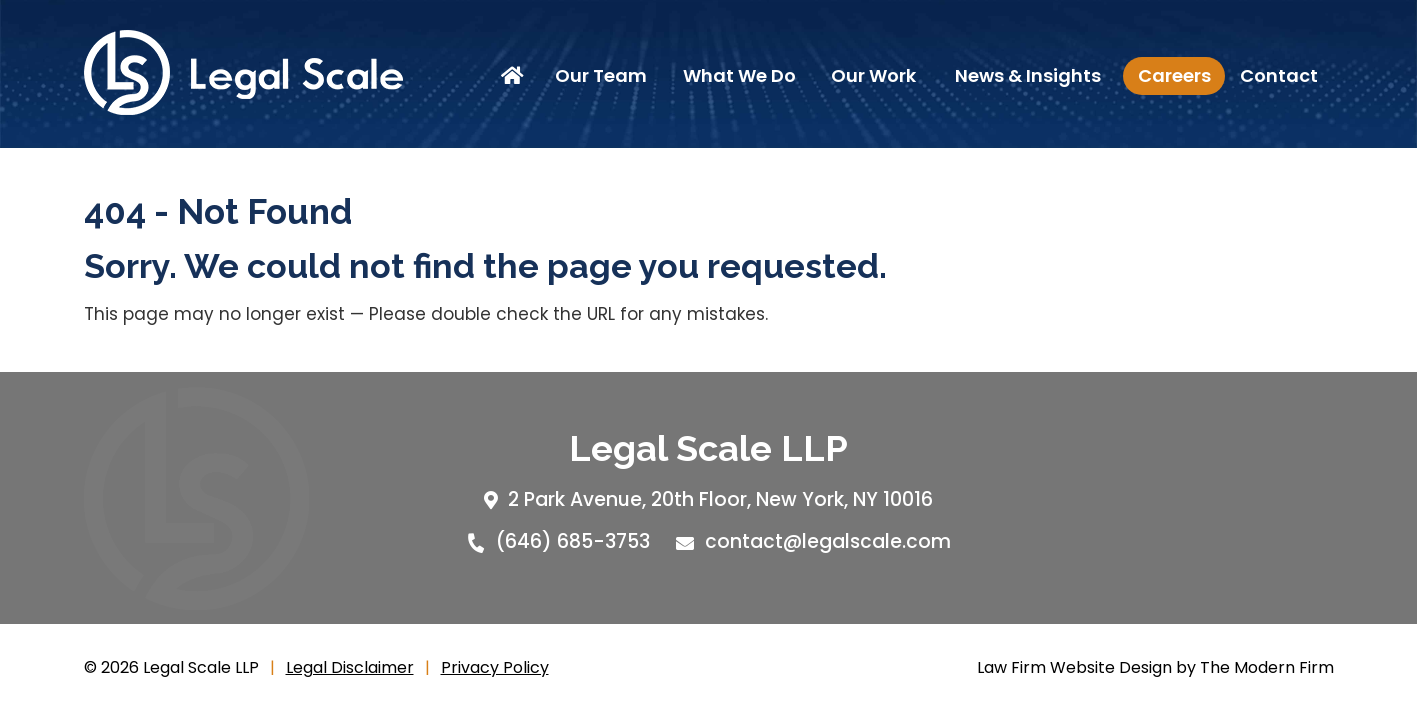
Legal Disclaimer (350, 667)
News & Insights (1028, 75)
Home (515, 76)
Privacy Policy (495, 667)
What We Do (739, 75)
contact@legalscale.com (828, 541)
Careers (1174, 75)
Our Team (601, 75)
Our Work (873, 75)
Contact (1279, 75)
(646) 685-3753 (573, 541)
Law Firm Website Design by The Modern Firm (1155, 667)
